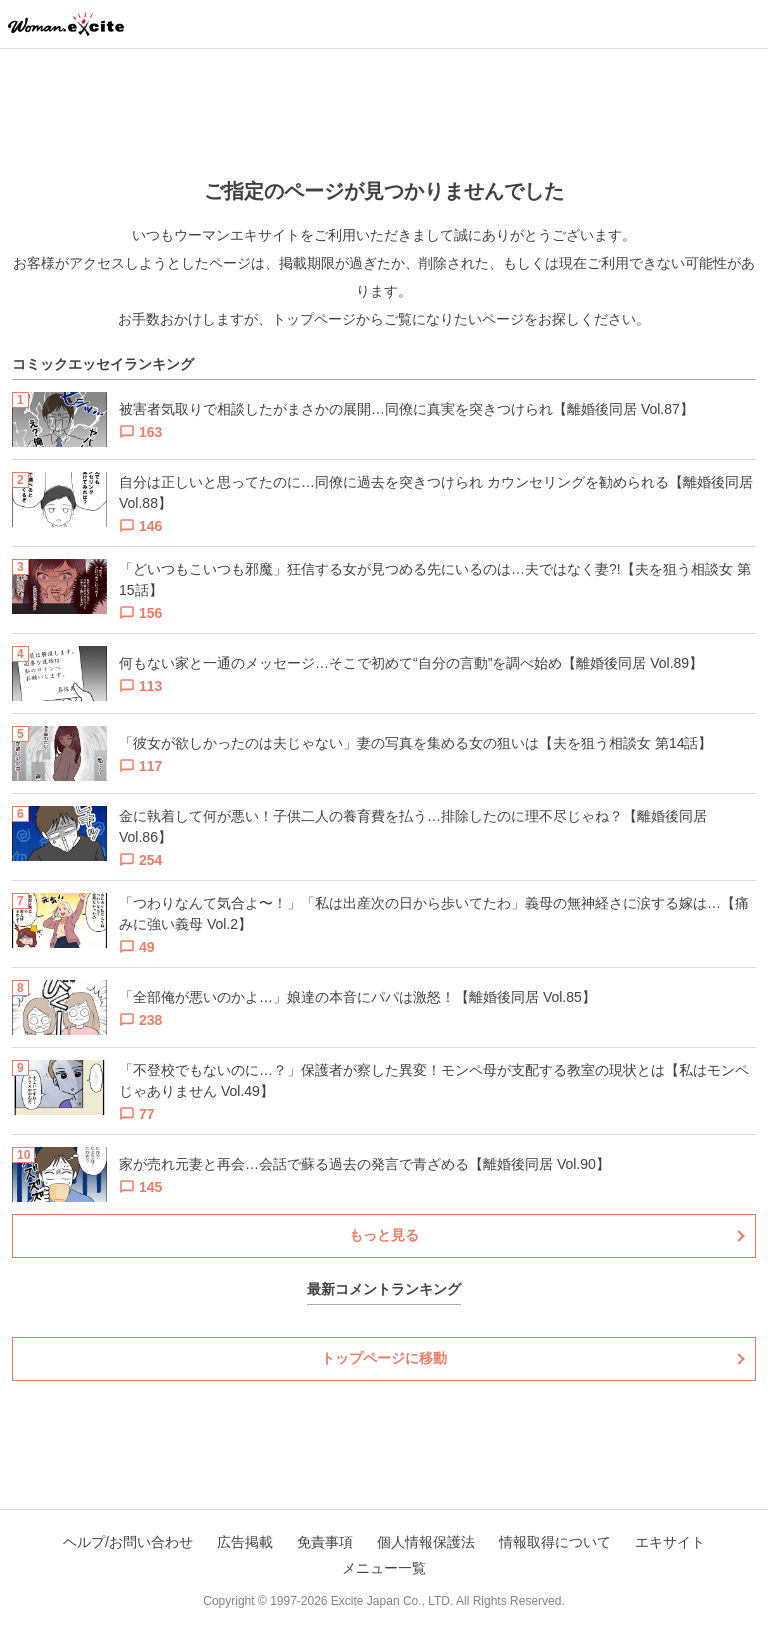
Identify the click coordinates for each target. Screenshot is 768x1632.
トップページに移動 (384, 1358)
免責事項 (325, 1542)
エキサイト (670, 1542)
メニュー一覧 (384, 1568)
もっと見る (384, 1235)
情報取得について (555, 1542)
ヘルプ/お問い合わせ (128, 1542)
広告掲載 (245, 1542)
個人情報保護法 (426, 1542)
